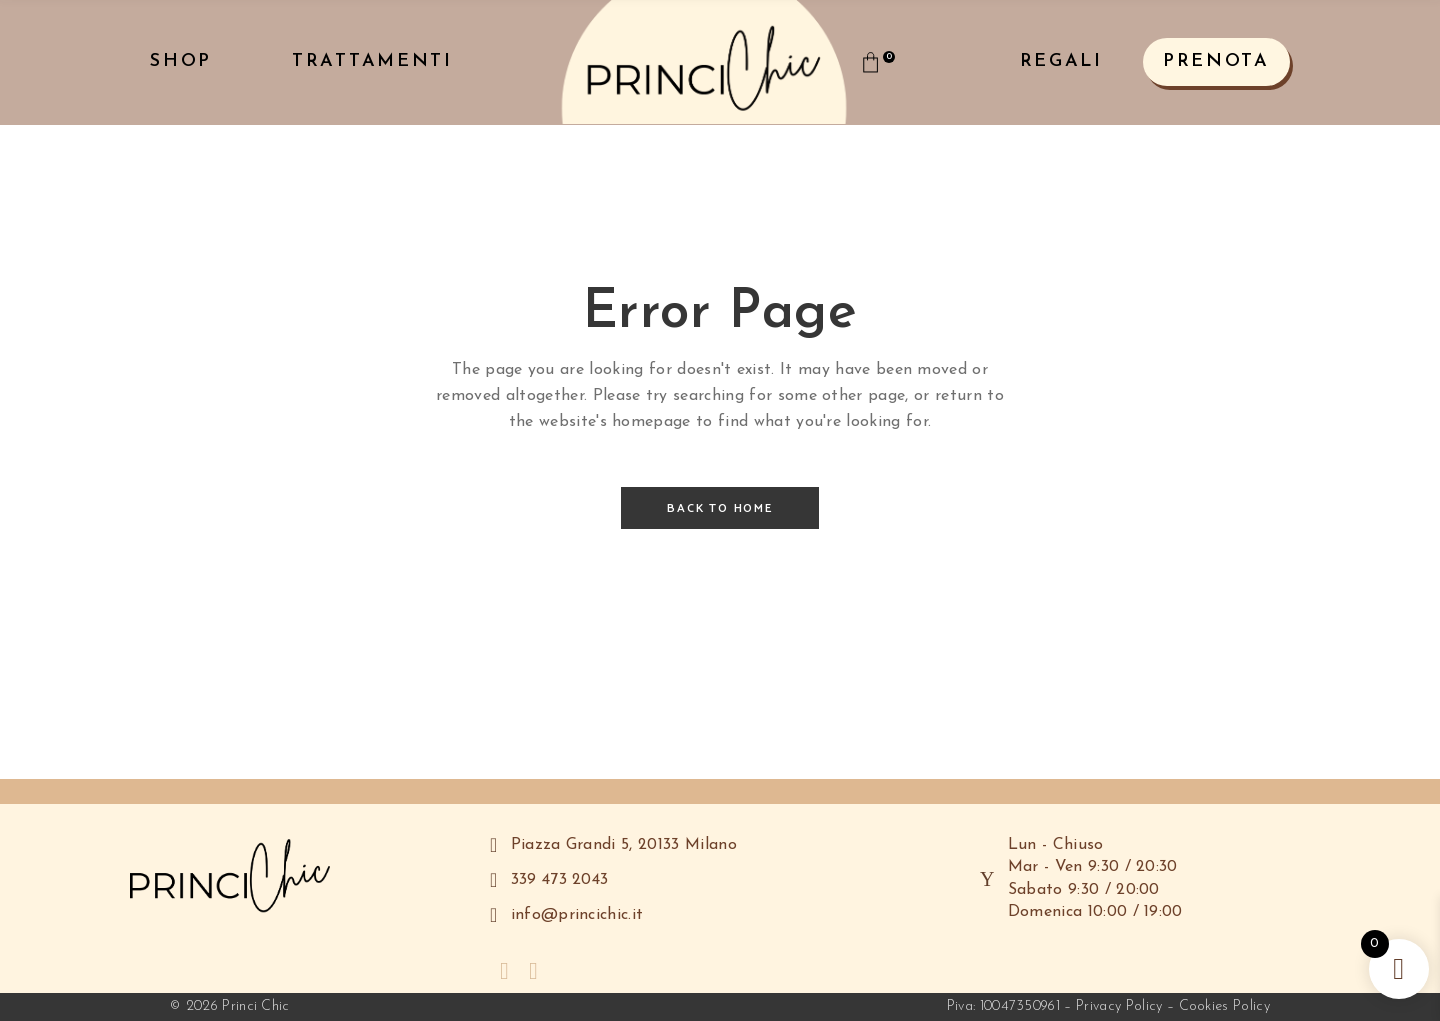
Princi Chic (256, 1006)
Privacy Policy (1119, 1006)
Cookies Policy (1224, 1006)
